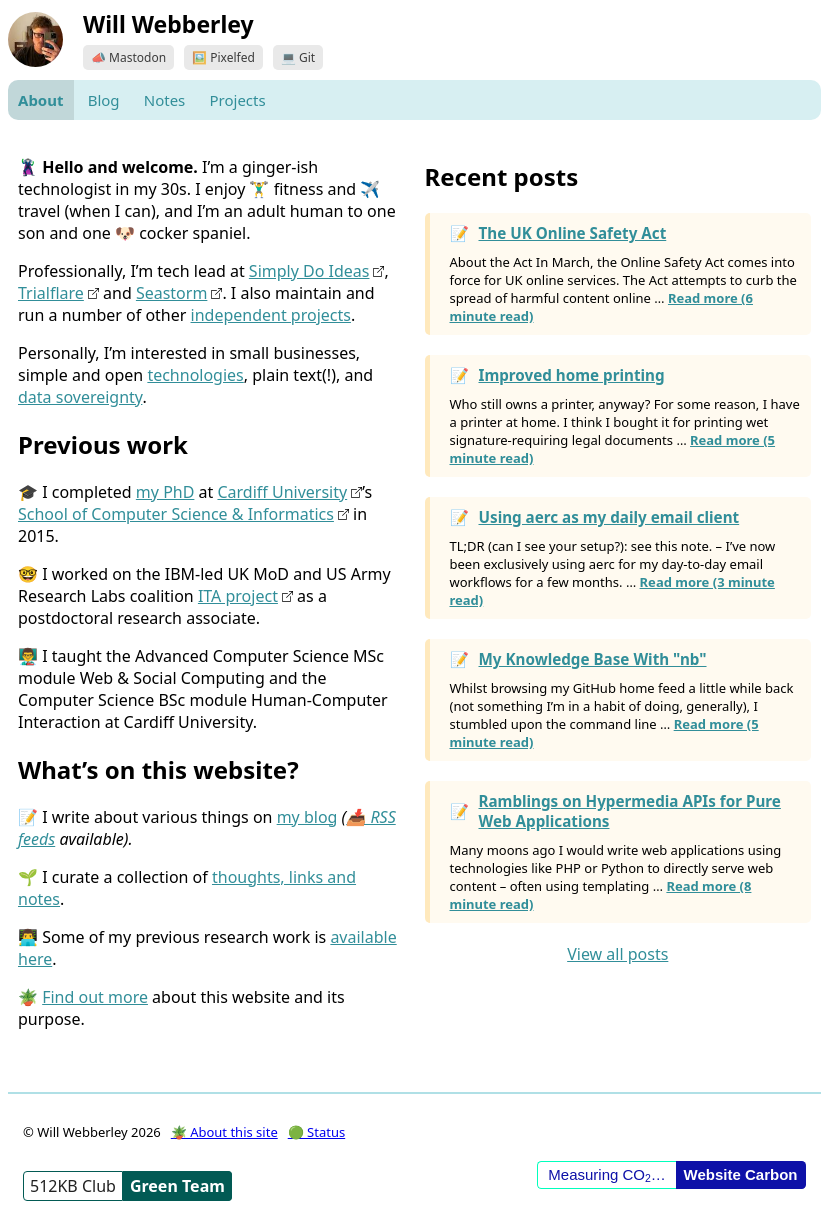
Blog (104, 100)
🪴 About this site (224, 1132)
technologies (195, 375)
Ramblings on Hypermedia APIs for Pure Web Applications (630, 811)
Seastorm (171, 293)
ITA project (238, 596)
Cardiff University (282, 492)
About (41, 100)
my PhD (165, 492)
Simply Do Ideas (309, 271)
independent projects (271, 315)
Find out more (95, 997)
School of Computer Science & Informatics (176, 514)
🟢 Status (316, 1132)
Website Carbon (741, 1174)
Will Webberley (168, 24)
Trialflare (51, 293)
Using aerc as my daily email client (609, 517)
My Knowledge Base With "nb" (593, 659)
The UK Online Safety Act (573, 233)
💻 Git (298, 57)
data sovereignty (80, 397)
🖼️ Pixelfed (223, 57)
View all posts (617, 954)
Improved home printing (572, 375)
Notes (165, 100)
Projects (237, 100)
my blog (307, 817)
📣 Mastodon (128, 57)
